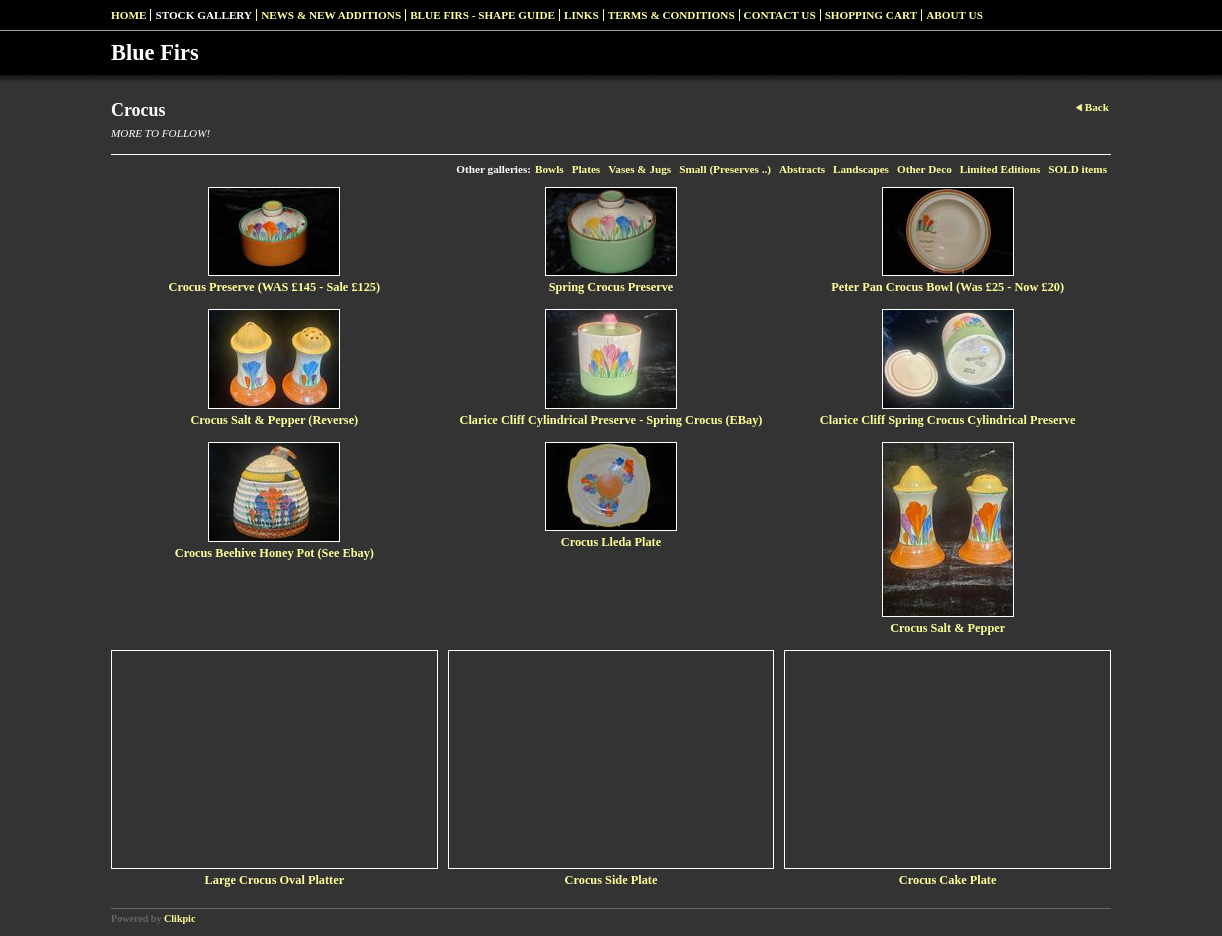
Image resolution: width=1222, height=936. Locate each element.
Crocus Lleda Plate (611, 542)
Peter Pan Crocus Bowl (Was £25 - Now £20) (947, 287)
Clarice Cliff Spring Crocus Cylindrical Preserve (948, 420)
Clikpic (179, 918)
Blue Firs (155, 52)
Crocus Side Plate (611, 880)
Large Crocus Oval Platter (275, 880)
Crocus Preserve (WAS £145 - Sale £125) (275, 287)
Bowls (549, 169)
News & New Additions (331, 15)
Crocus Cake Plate (948, 880)
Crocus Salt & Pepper (947, 628)
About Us (954, 15)
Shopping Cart (871, 15)
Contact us (780, 15)
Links (581, 15)
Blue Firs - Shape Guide (482, 15)
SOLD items (1077, 169)
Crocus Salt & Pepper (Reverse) (274, 420)
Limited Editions (1000, 169)
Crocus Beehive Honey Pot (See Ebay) (274, 553)
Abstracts (802, 169)
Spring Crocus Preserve (611, 287)
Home (128, 15)
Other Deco (924, 169)
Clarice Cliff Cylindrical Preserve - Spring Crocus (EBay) (611, 420)
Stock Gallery (203, 15)
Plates (586, 169)
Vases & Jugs (639, 169)
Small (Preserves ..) (725, 169)
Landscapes (861, 169)
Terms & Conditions (671, 15)
